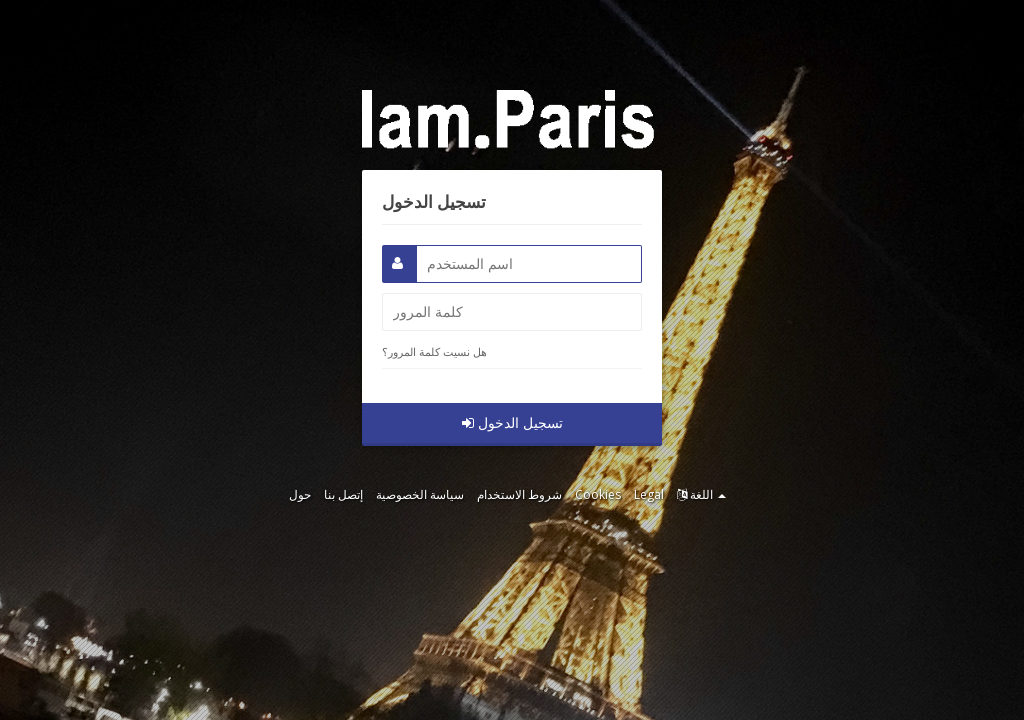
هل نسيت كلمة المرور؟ (434, 351)
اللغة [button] (701, 494)
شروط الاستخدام (519, 494)
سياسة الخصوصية (420, 494)
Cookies (598, 494)
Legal (649, 494)
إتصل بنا (343, 494)
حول (300, 494)
